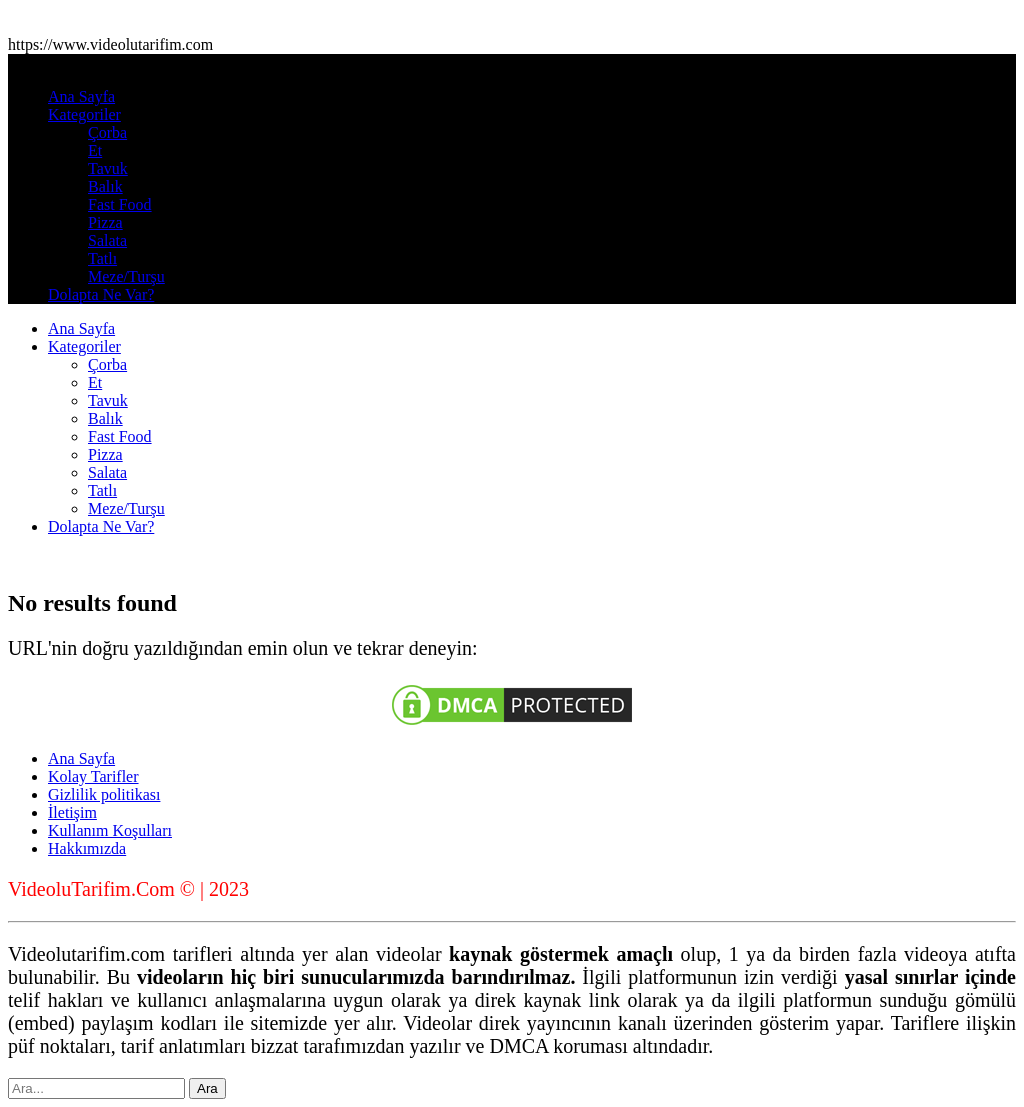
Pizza (105, 222)
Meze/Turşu (126, 276)
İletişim (72, 812)
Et (95, 150)
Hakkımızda (87, 848)
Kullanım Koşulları (110, 830)
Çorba (107, 132)
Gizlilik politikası (104, 794)
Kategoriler (84, 114)
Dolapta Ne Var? (101, 294)
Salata (107, 240)
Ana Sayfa (81, 96)
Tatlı (102, 258)
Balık (105, 186)
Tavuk (108, 168)
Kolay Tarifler (93, 776)
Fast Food (120, 204)
